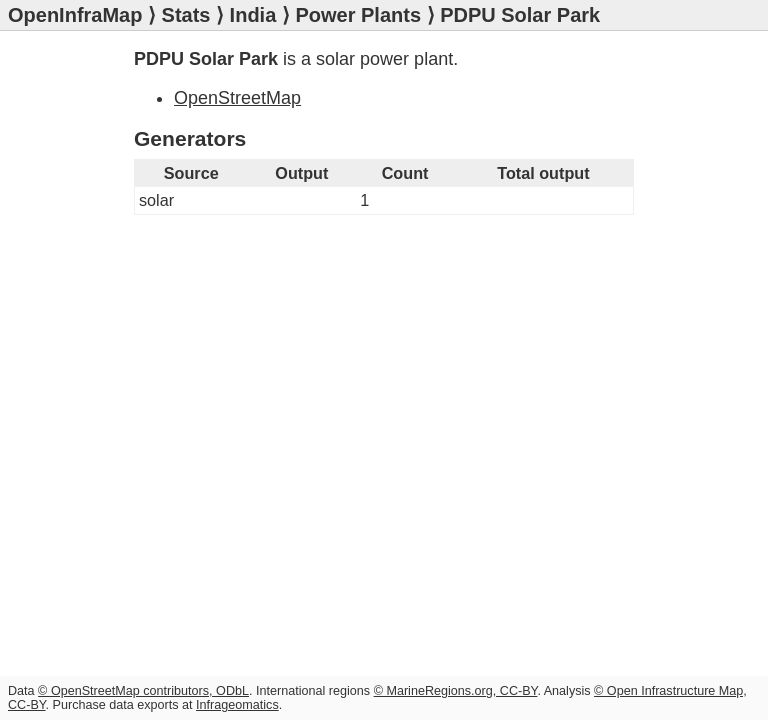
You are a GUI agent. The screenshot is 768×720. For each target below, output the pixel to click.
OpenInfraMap (75, 15)
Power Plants (358, 15)
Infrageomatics (237, 705)
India (253, 15)
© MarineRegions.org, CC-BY (456, 691)
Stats (186, 15)
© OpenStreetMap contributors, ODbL (143, 691)
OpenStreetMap (237, 98)
